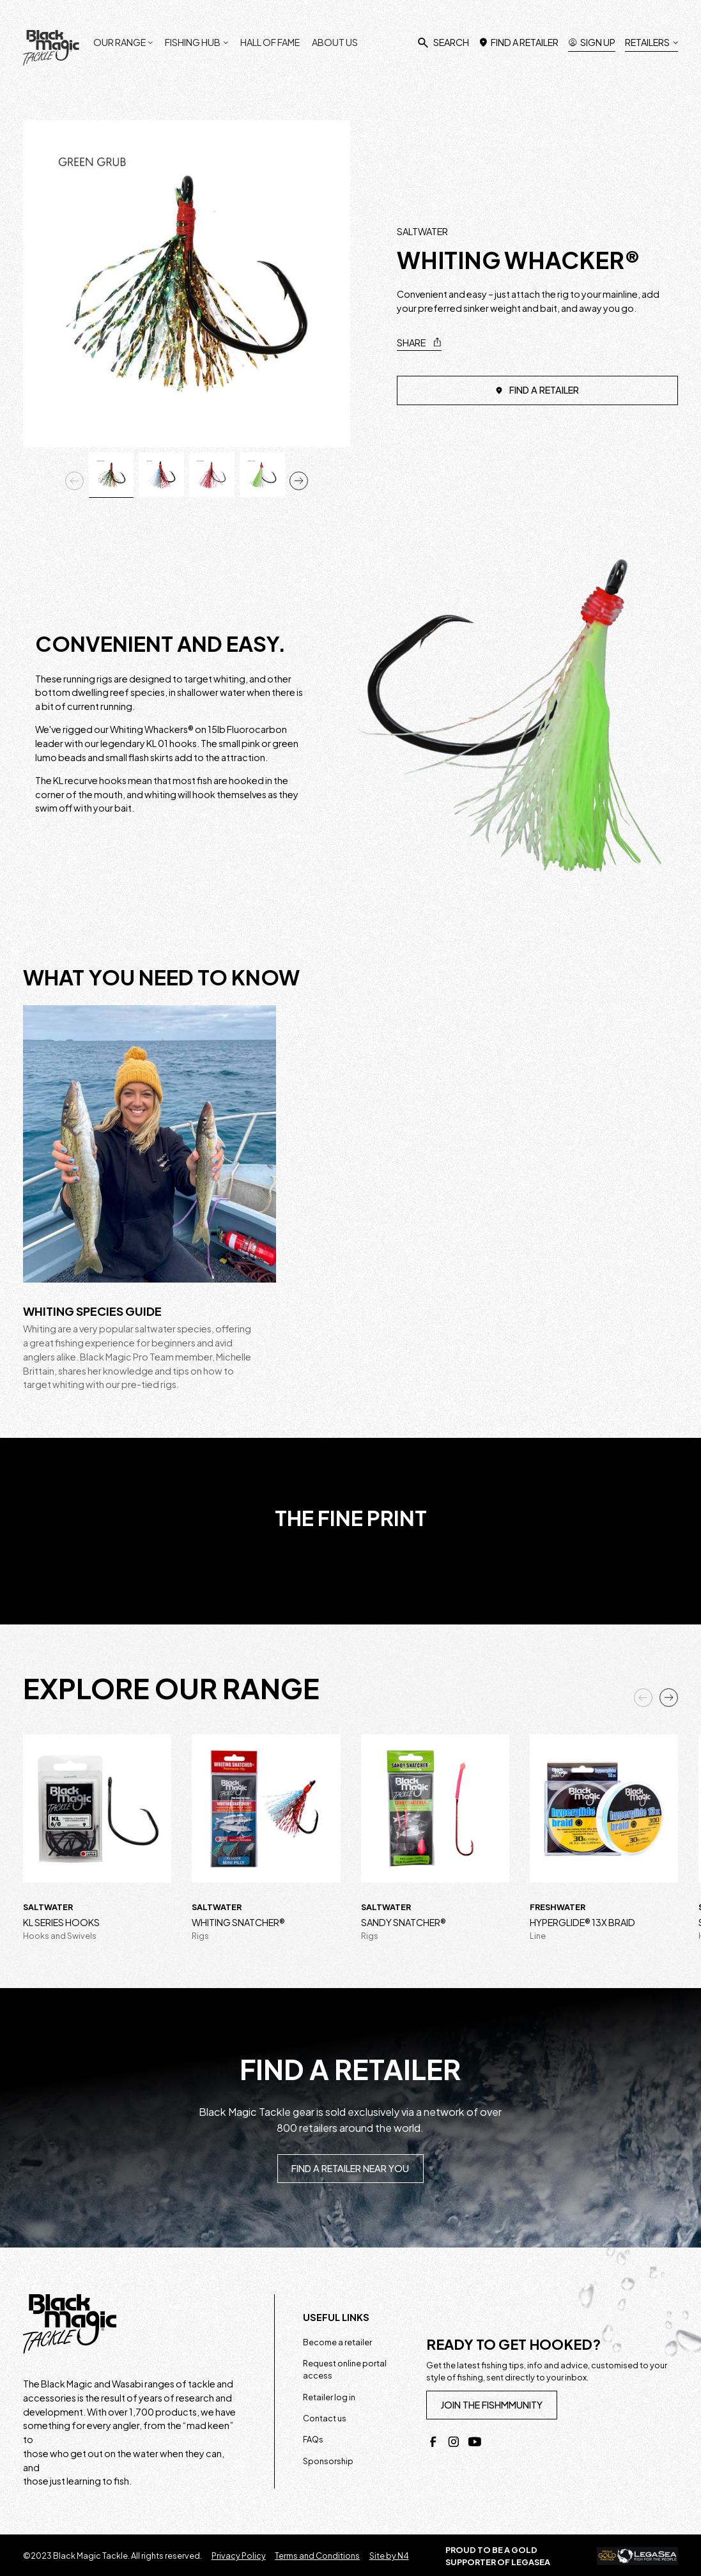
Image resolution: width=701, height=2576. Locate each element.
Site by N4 (389, 2555)
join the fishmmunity (491, 2404)
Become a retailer (337, 2342)
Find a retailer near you (350, 2168)
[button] (123, 37)
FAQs (313, 2439)
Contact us (324, 2418)
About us (335, 42)
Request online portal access (345, 2369)
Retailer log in (329, 2397)
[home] (51, 47)
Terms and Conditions (317, 2555)
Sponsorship (328, 2461)
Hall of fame (270, 42)
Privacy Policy (239, 2555)
